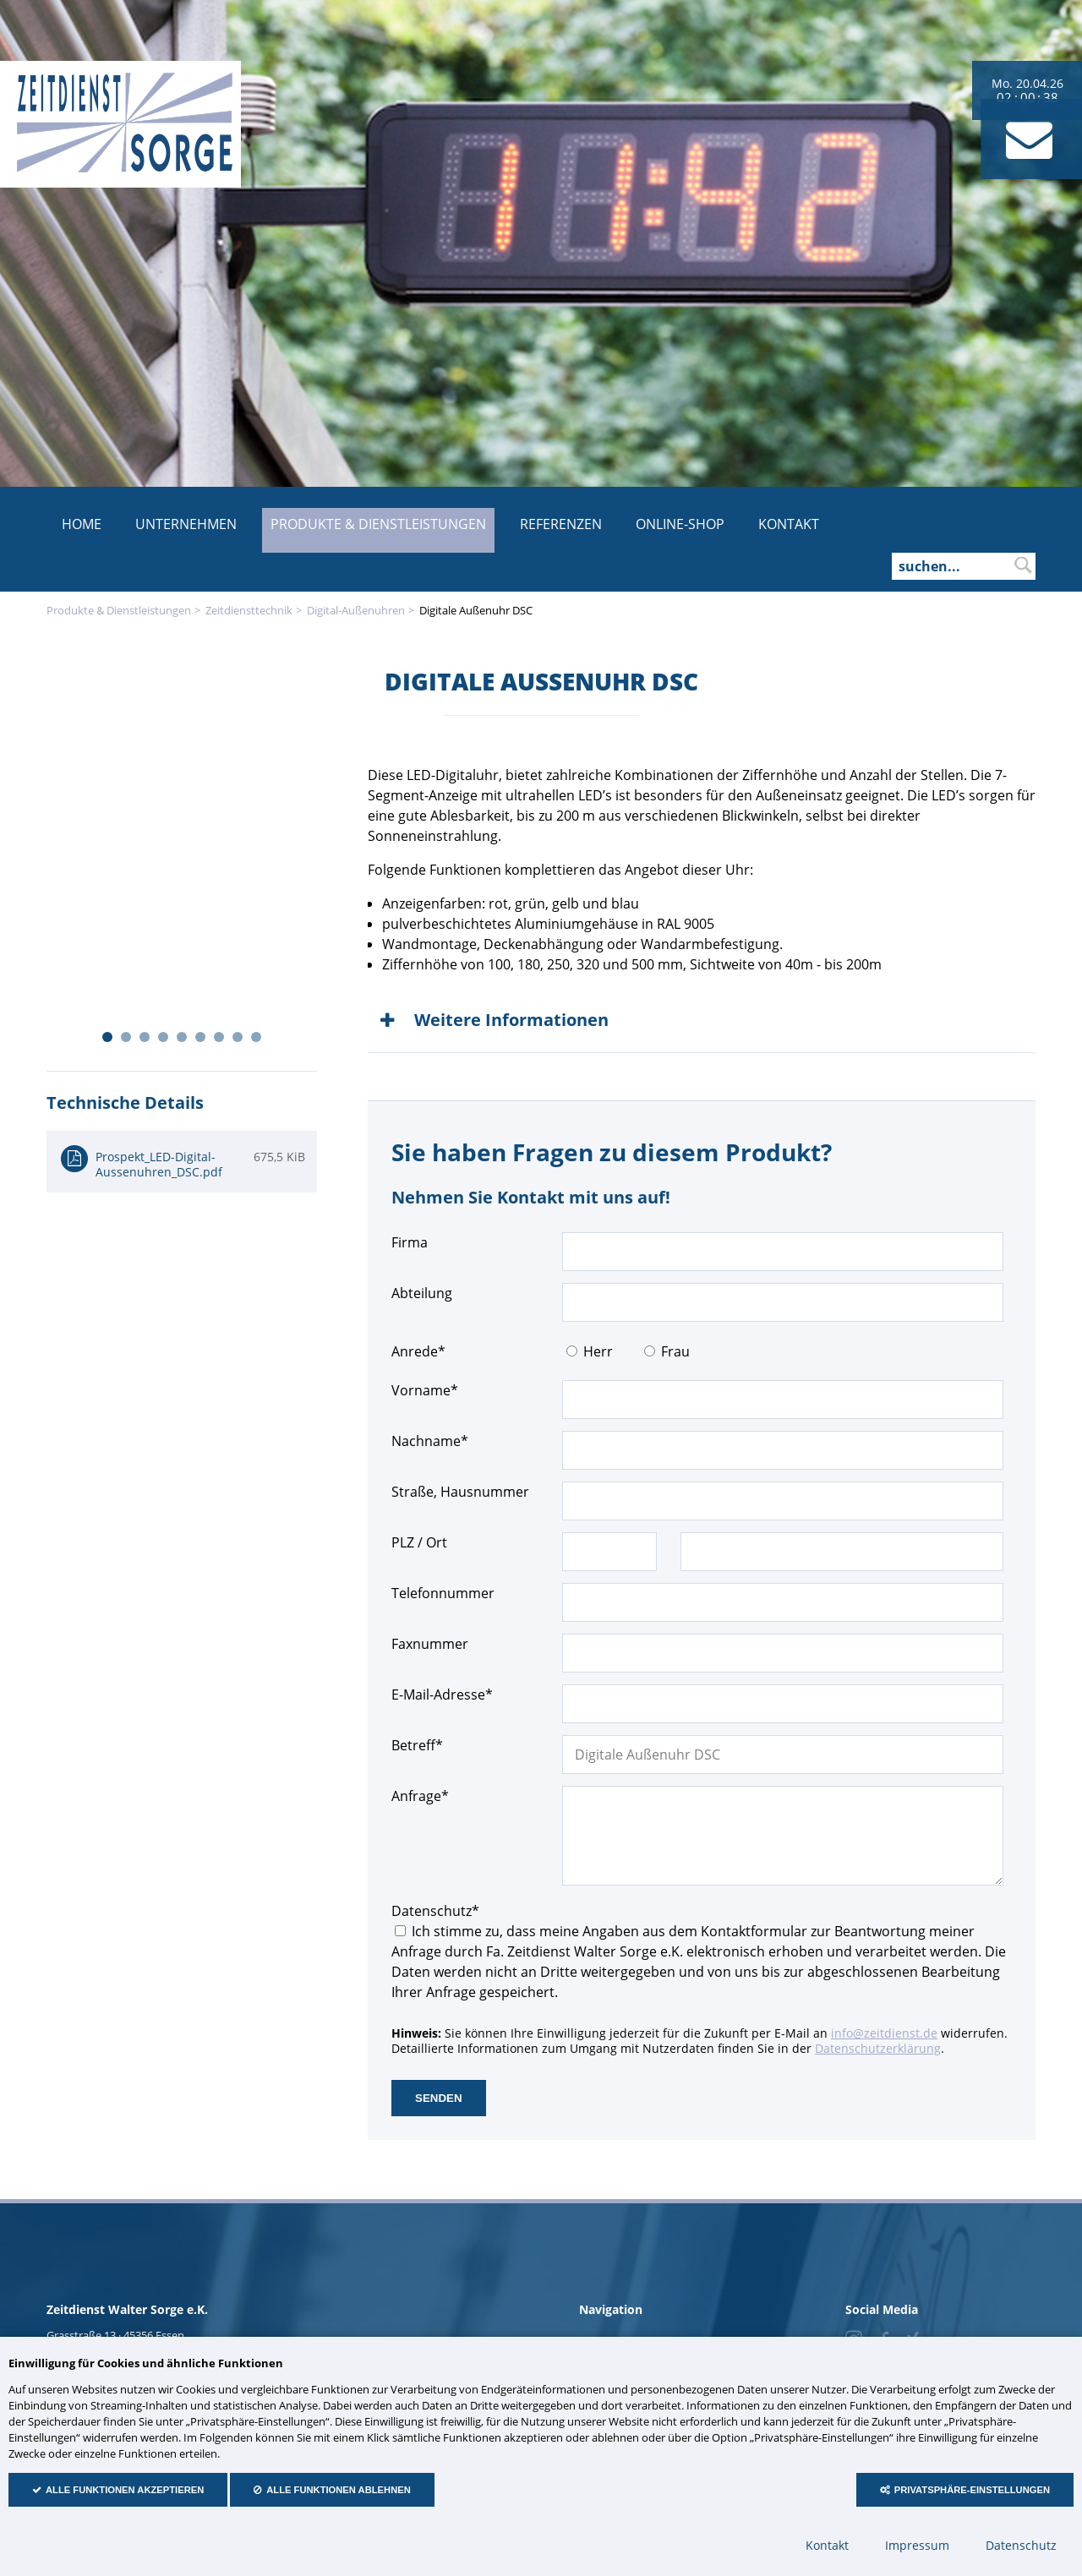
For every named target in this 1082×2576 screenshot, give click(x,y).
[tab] (702, 1020)
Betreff (422, 1745)
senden (438, 2098)
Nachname (429, 1440)
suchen (1023, 565)
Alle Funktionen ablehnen (338, 2490)
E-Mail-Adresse (442, 1694)
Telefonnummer (443, 1593)
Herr (598, 1351)
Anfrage (422, 1795)
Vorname (424, 1390)
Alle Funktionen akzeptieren (125, 2490)
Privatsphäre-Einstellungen (972, 2490)
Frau (675, 1351)
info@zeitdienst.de (884, 2033)
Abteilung (421, 1293)
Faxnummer (429, 1644)
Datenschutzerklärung (878, 2048)
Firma (409, 1242)
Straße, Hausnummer (460, 1491)
